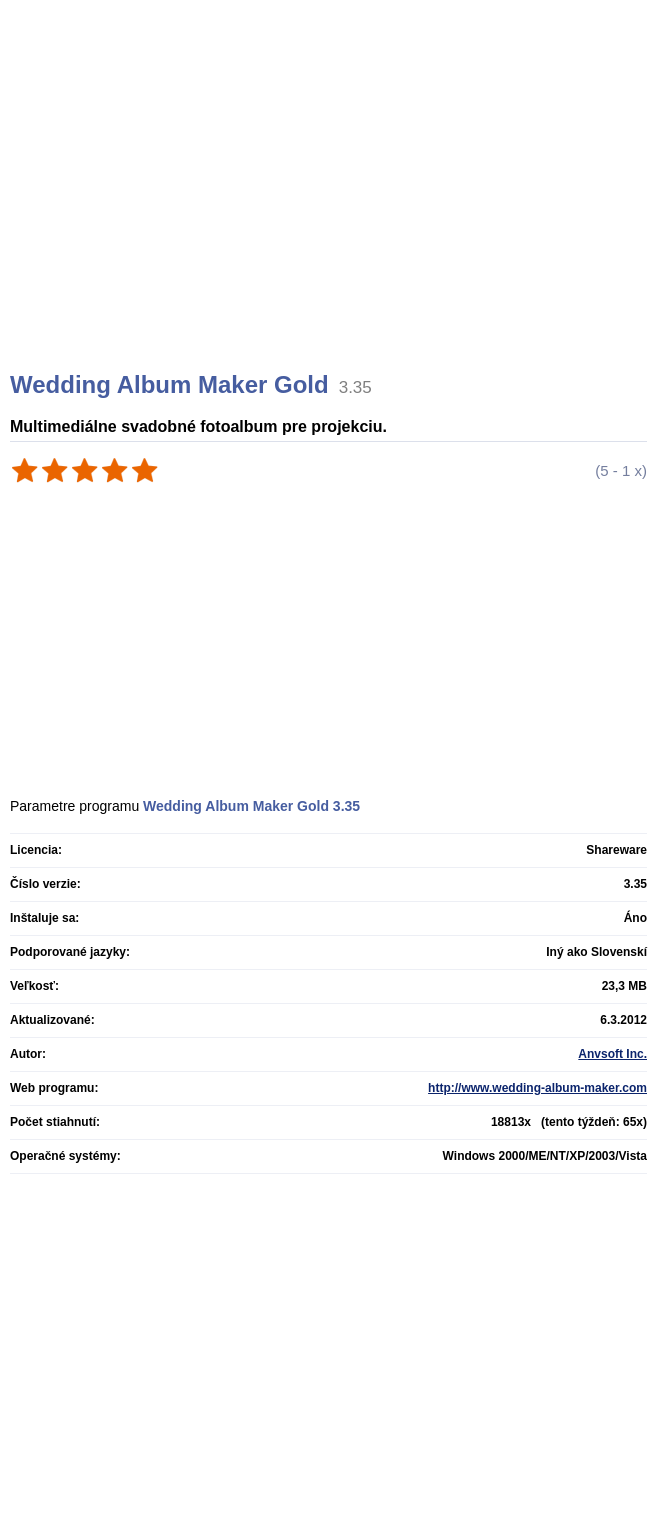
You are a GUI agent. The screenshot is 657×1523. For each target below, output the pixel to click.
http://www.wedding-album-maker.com (537, 1088)
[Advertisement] (331, 210)
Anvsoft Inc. (612, 1054)
